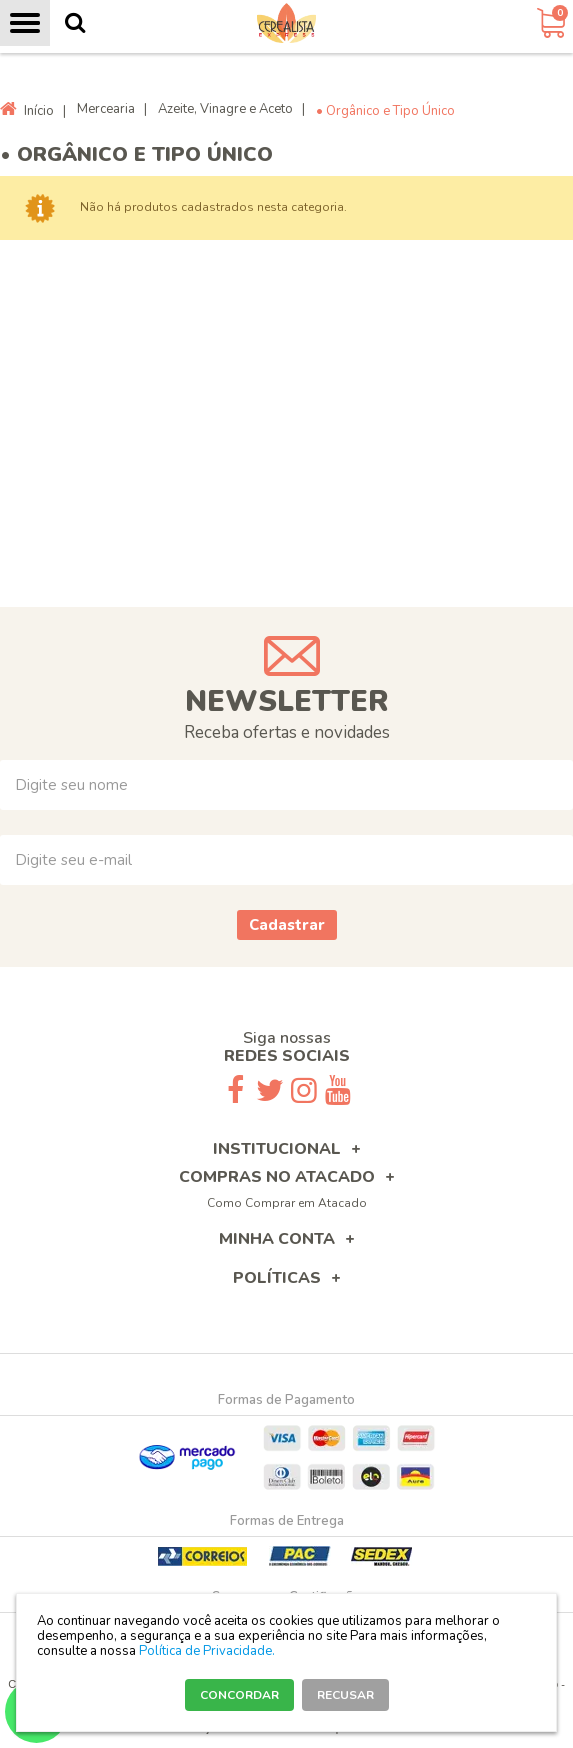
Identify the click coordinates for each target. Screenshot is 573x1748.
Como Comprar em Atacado (287, 1203)
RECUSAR (345, 1695)
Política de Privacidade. (207, 1651)
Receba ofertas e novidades (287, 732)
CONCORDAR (239, 1695)
